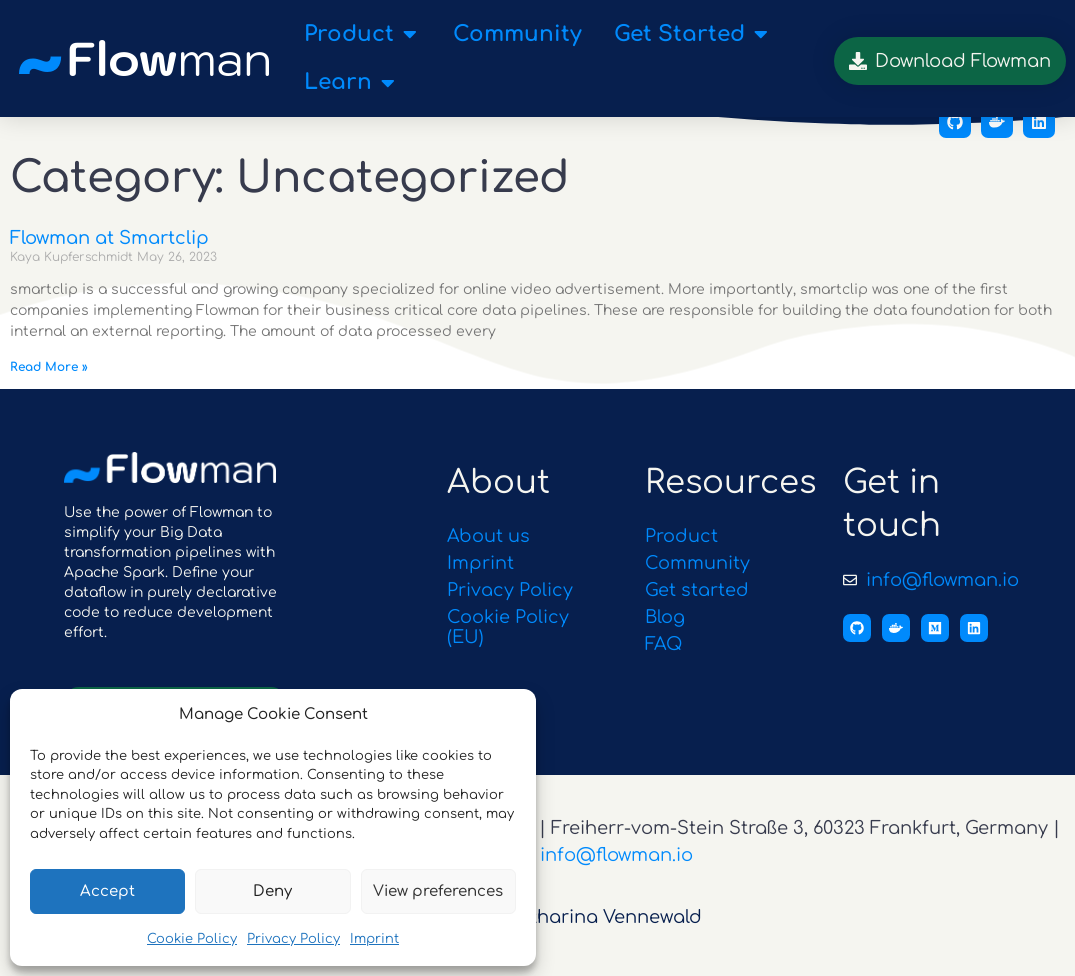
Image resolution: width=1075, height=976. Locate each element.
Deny (272, 891)
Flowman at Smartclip (109, 259)
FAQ (664, 663)
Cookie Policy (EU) (508, 647)
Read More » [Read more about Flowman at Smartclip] (49, 387)
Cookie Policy (192, 939)
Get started (697, 610)
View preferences (438, 891)
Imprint (374, 939)
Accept (107, 891)
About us (489, 557)
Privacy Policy (293, 939)
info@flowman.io (616, 876)
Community (697, 584)
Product (681, 557)
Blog (665, 637)
